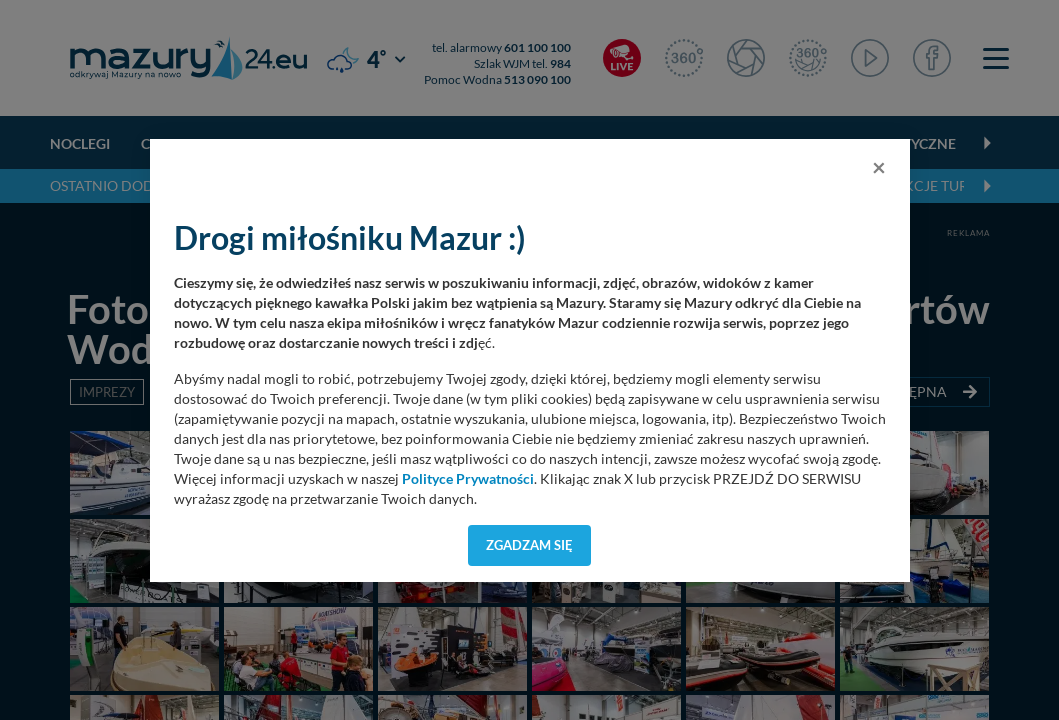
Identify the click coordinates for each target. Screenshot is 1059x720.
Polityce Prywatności (468, 479)
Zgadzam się (529, 545)
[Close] (879, 167)
